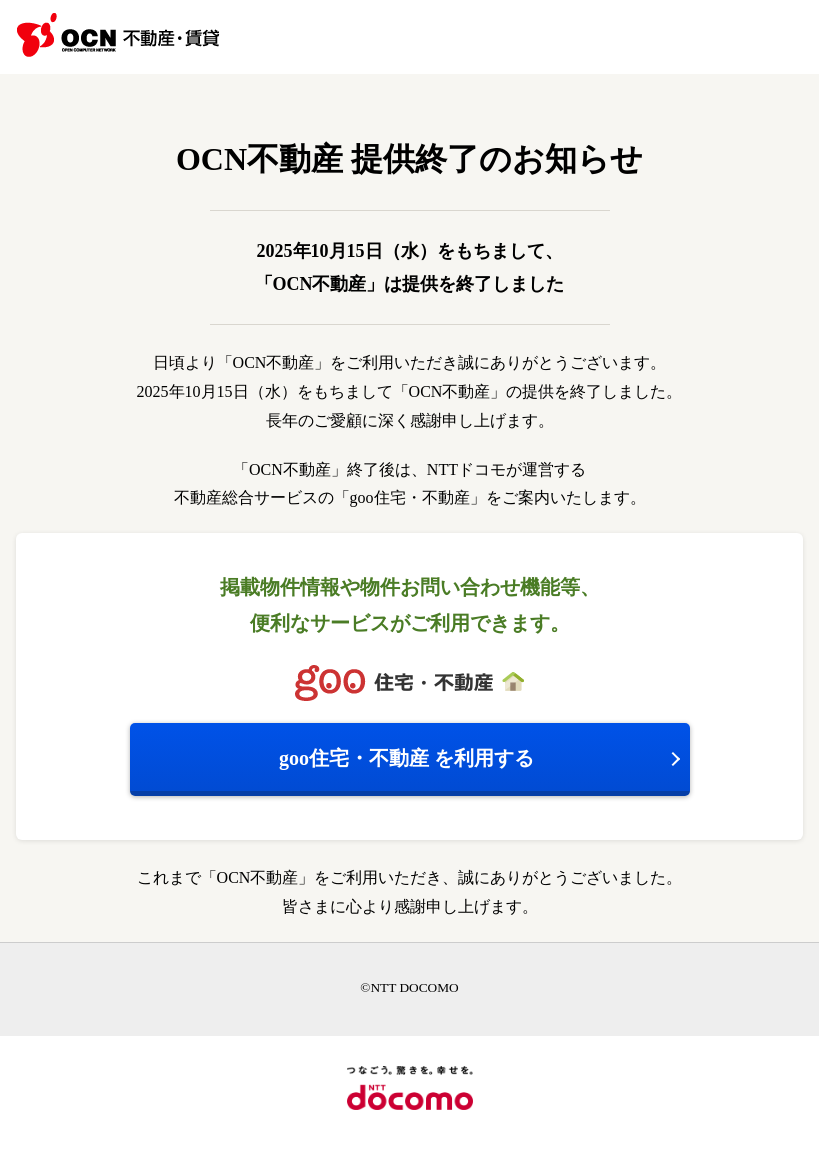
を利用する (406, 758)
